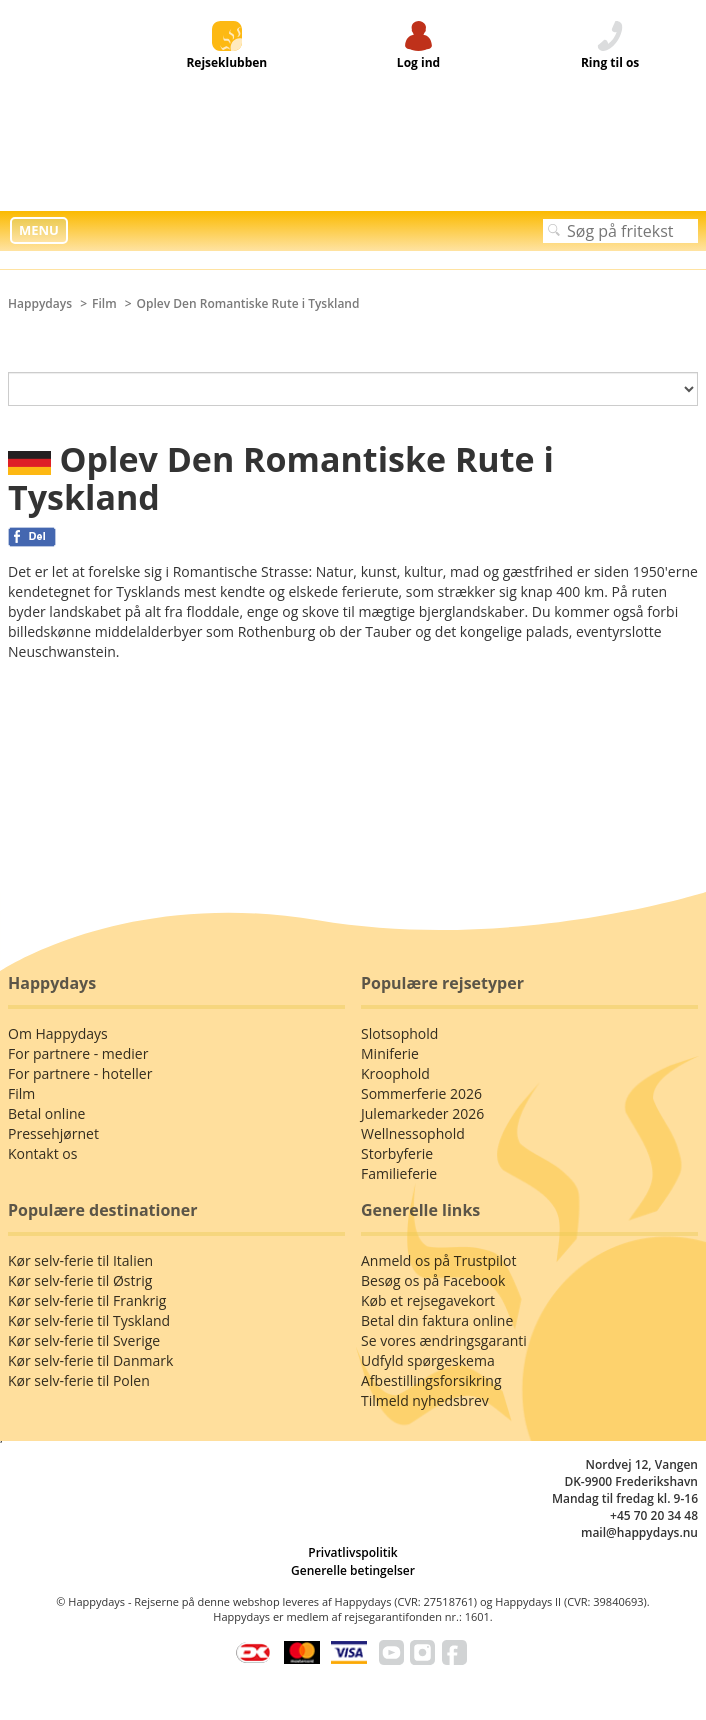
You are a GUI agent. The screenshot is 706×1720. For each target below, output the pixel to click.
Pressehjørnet (53, 1133)
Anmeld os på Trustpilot (438, 1260)
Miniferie (390, 1053)
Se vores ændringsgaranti (444, 1340)
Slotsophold (399, 1033)
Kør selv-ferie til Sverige (84, 1340)
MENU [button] (39, 230)
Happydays (40, 303)
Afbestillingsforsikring (431, 1380)
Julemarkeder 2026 (422, 1113)
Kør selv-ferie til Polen (79, 1380)
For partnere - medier (78, 1053)
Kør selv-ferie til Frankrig (87, 1300)
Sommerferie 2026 (421, 1093)
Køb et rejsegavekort (428, 1300)
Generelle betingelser (353, 1570)
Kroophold (395, 1073)
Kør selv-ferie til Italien (80, 1260)
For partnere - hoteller (80, 1073)
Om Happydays (58, 1033)
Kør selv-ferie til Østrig (80, 1280)
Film (104, 303)
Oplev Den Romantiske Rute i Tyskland (248, 303)
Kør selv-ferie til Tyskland (89, 1320)
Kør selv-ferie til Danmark (90, 1360)
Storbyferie (397, 1153)
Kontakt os (42, 1153)
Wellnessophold (413, 1133)
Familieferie (399, 1173)
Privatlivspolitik (352, 1552)
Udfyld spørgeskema (428, 1360)
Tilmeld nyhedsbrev (425, 1400)
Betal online (46, 1113)
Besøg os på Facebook (433, 1280)
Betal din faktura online (437, 1320)
